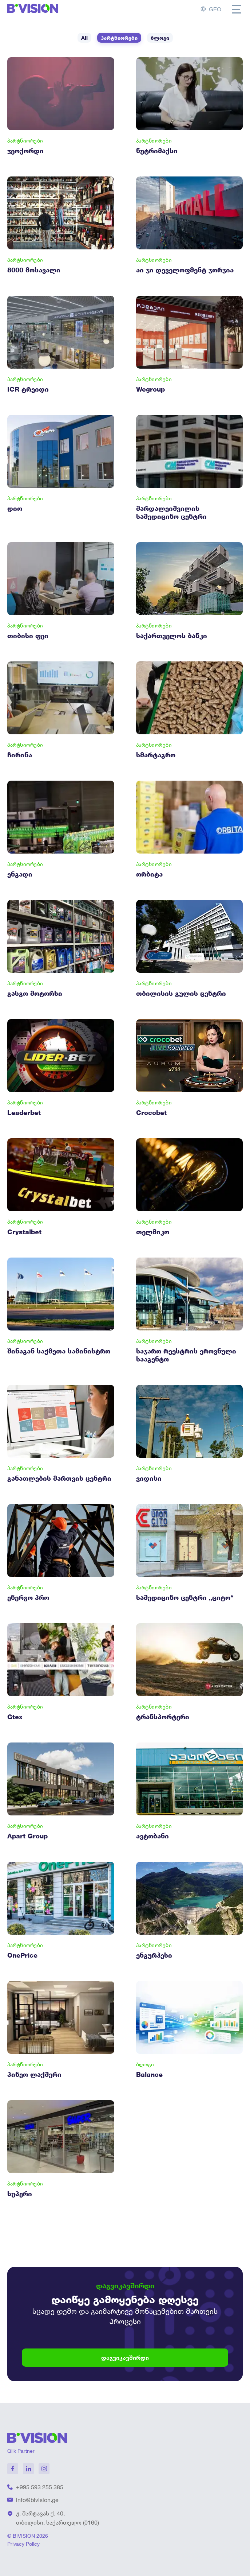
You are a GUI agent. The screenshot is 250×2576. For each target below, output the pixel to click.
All (84, 38)
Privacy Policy (23, 2544)
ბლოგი (160, 38)
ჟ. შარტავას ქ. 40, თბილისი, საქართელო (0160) (57, 2518)
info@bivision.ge (37, 2499)
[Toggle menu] (236, 9)
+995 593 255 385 (39, 2487)
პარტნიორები (119, 38)
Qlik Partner (21, 2451)
